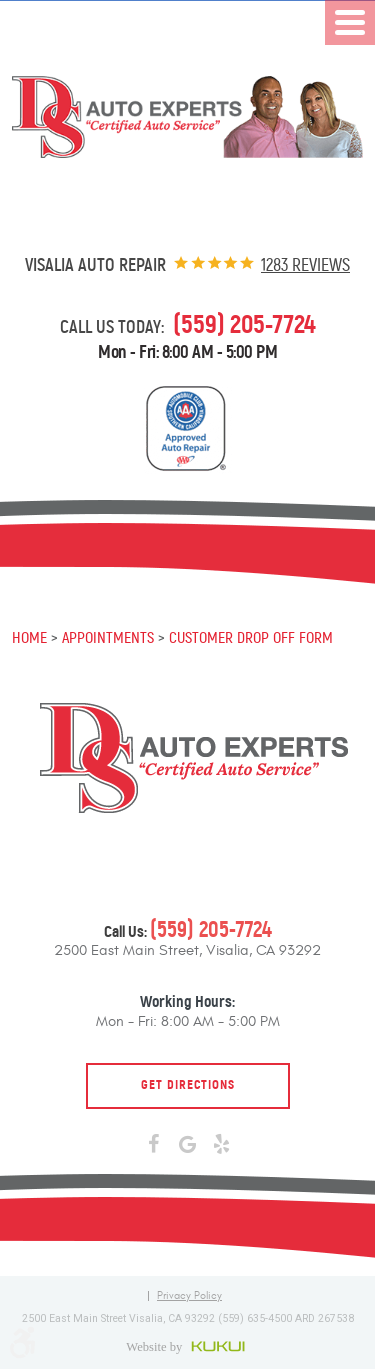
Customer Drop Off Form (251, 637)
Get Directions (188, 1084)
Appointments (108, 637)
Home (29, 637)
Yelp (222, 1145)
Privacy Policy (189, 1296)
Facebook (154, 1145)
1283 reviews (305, 265)
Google (188, 1145)
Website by (187, 1346)
